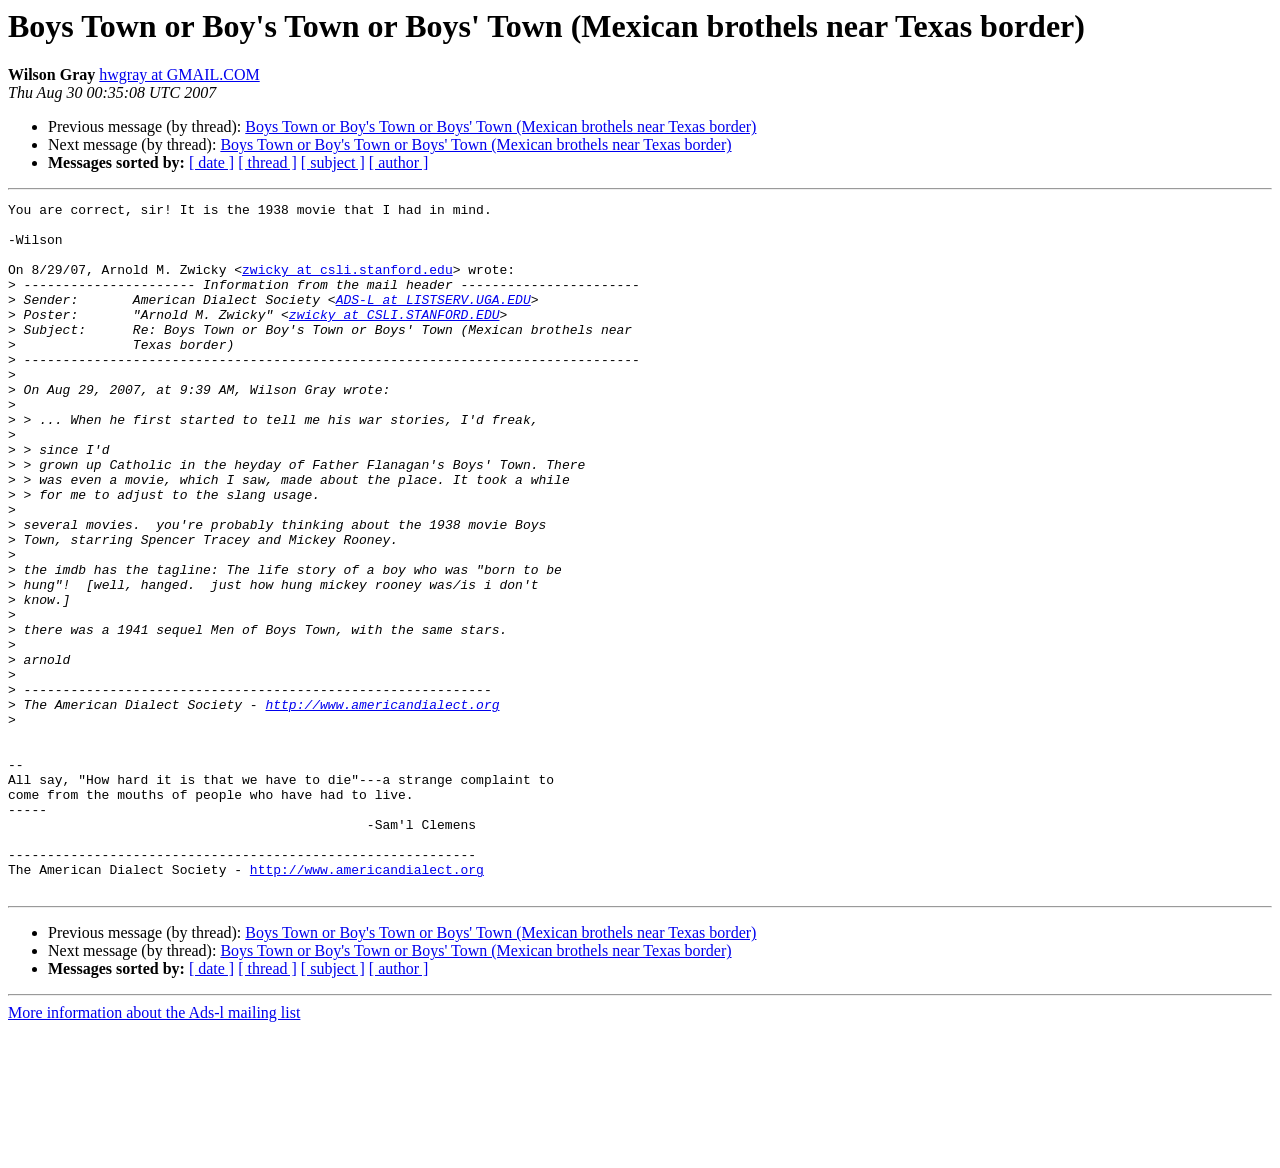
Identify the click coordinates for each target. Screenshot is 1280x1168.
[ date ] (211, 162)
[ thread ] (267, 162)
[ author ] (399, 162)
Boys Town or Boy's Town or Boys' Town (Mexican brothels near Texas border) (500, 126)
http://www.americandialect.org (382, 806)
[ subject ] (333, 162)
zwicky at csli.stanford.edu (347, 284)
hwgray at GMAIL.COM (179, 74)
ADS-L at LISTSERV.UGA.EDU (433, 320)
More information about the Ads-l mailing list (154, 1150)
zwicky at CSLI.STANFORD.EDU (394, 338)
